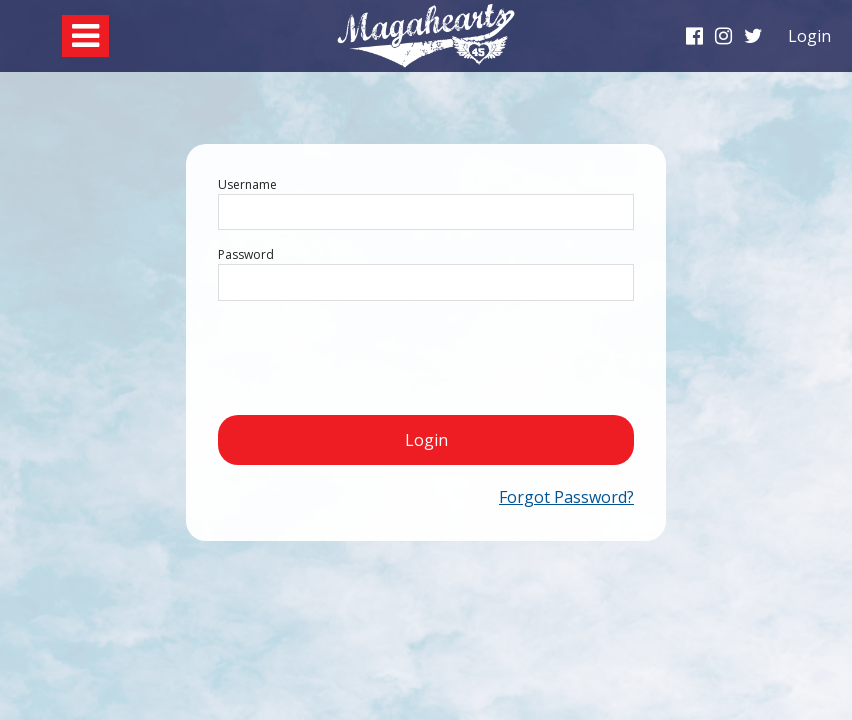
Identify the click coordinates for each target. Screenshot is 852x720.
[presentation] (370, 356)
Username (247, 184)
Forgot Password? (566, 497)
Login (426, 440)
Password (246, 254)
